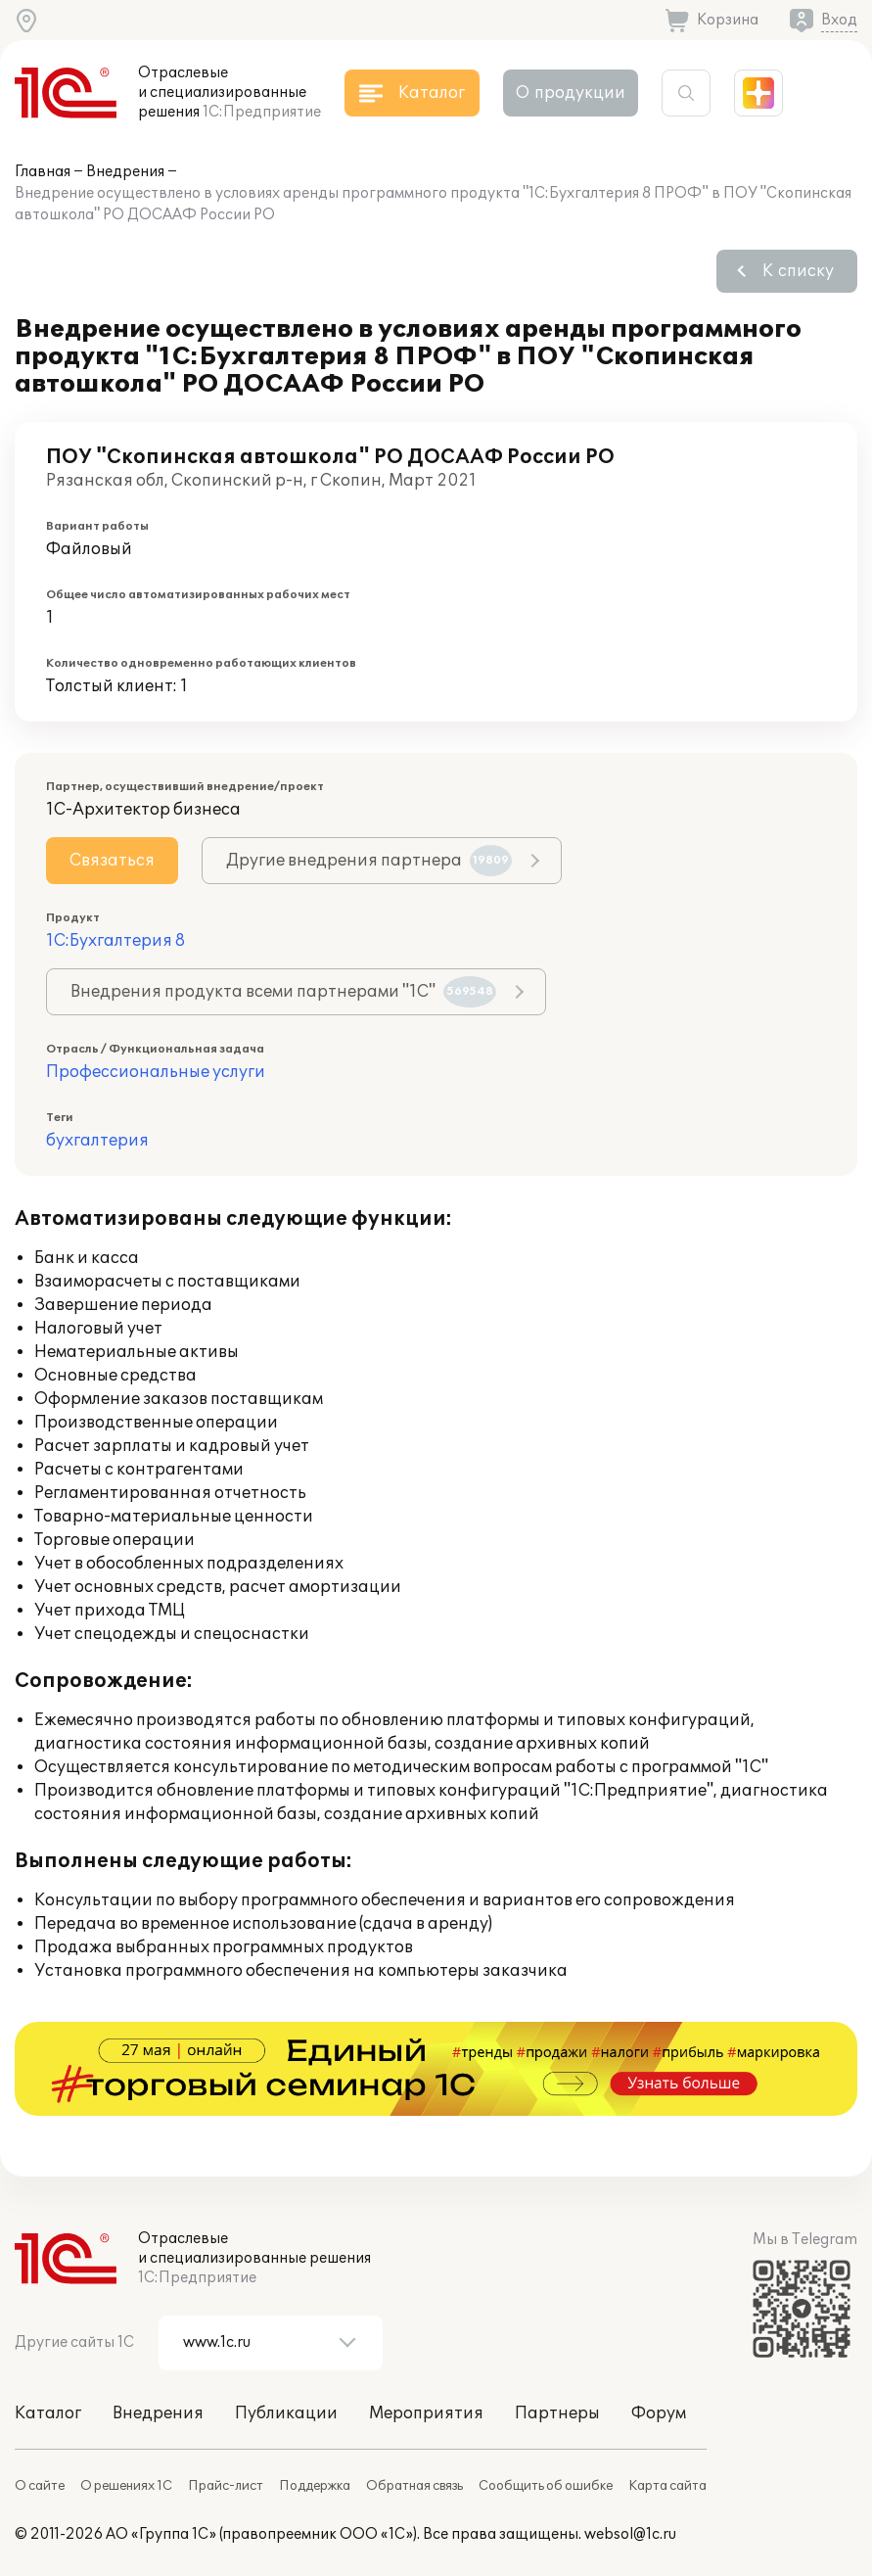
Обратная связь (414, 2486)
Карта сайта (667, 2486)
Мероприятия (426, 2413)
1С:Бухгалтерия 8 (115, 941)
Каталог (48, 2413)
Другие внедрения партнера (369, 860)
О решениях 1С (126, 2486)
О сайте (40, 2486)
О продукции (570, 93)
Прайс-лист (225, 2486)
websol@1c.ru (630, 2534)
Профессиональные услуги (155, 1072)
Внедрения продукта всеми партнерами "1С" (283, 991)
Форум (658, 2413)
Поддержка (314, 2486)
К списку (798, 271)
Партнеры (557, 2413)
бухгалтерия (97, 1140)
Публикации (286, 2413)
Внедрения (125, 172)
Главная (42, 172)
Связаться (112, 860)
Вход (839, 20)
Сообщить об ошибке (546, 2486)
